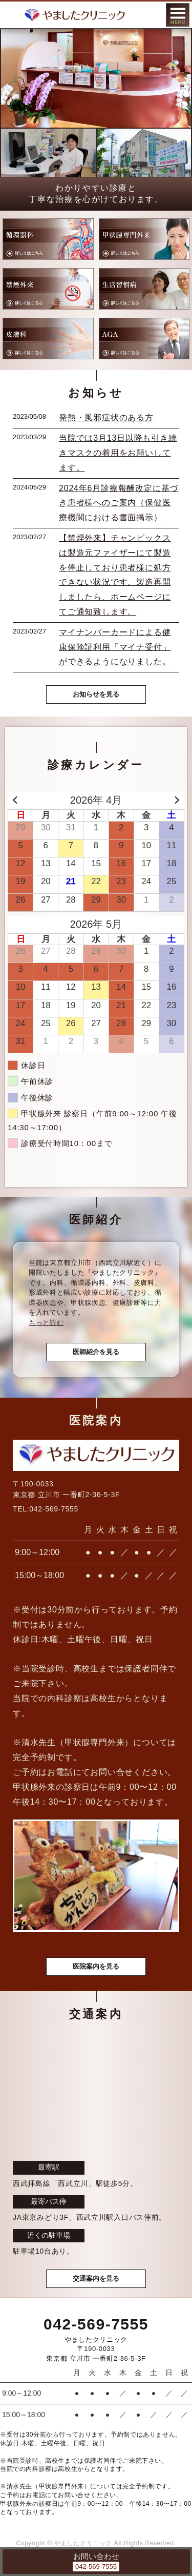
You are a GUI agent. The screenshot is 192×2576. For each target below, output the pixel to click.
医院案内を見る (96, 1966)
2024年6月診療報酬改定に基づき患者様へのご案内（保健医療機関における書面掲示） (118, 503)
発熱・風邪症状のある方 (106, 417)
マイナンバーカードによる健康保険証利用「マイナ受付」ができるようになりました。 (114, 647)
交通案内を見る (96, 2278)
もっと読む (46, 1322)
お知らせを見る (96, 694)
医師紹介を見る (96, 1352)
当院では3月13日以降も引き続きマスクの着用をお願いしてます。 (118, 453)
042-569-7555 (96, 2324)
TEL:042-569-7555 (45, 1509)
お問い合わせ (96, 2556)
